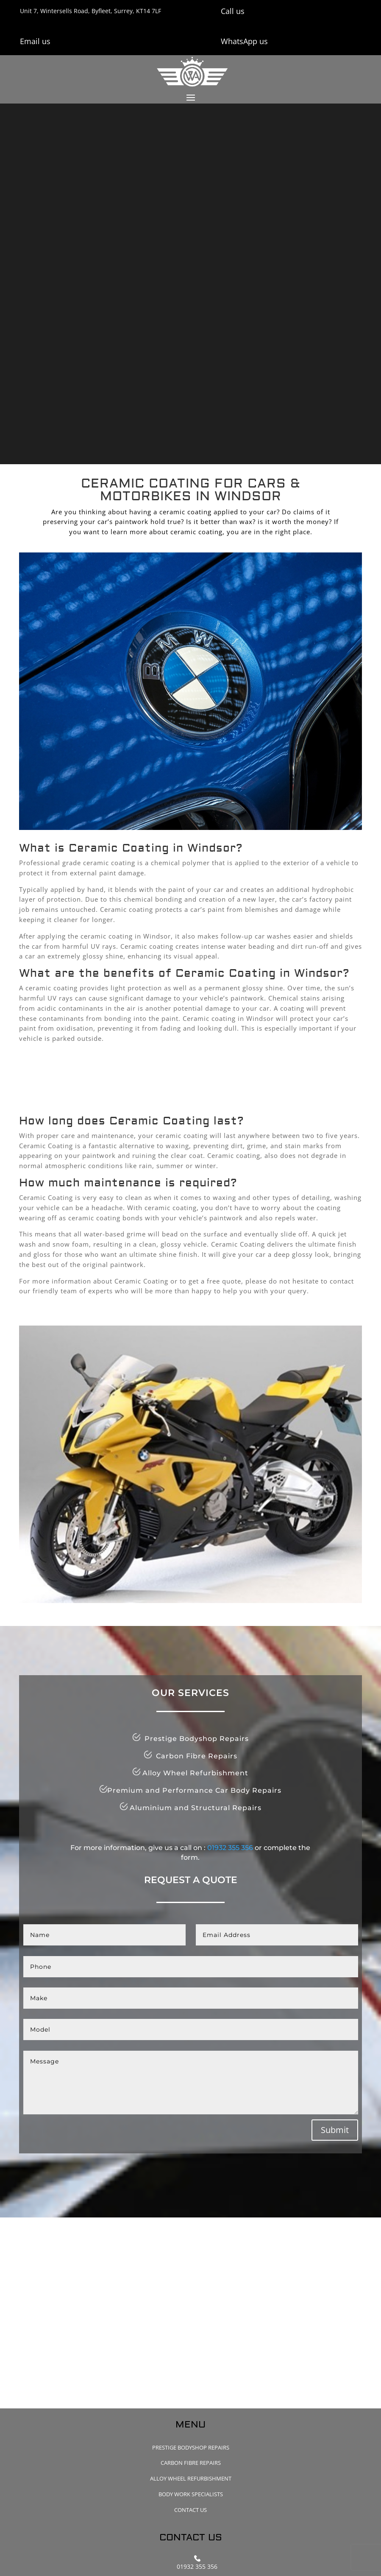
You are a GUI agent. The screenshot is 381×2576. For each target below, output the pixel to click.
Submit (335, 2130)
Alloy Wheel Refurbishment (190, 2478)
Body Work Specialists (191, 2494)
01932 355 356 (230, 1848)
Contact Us (190, 2510)
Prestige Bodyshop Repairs (190, 2447)
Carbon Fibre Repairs (191, 2463)
